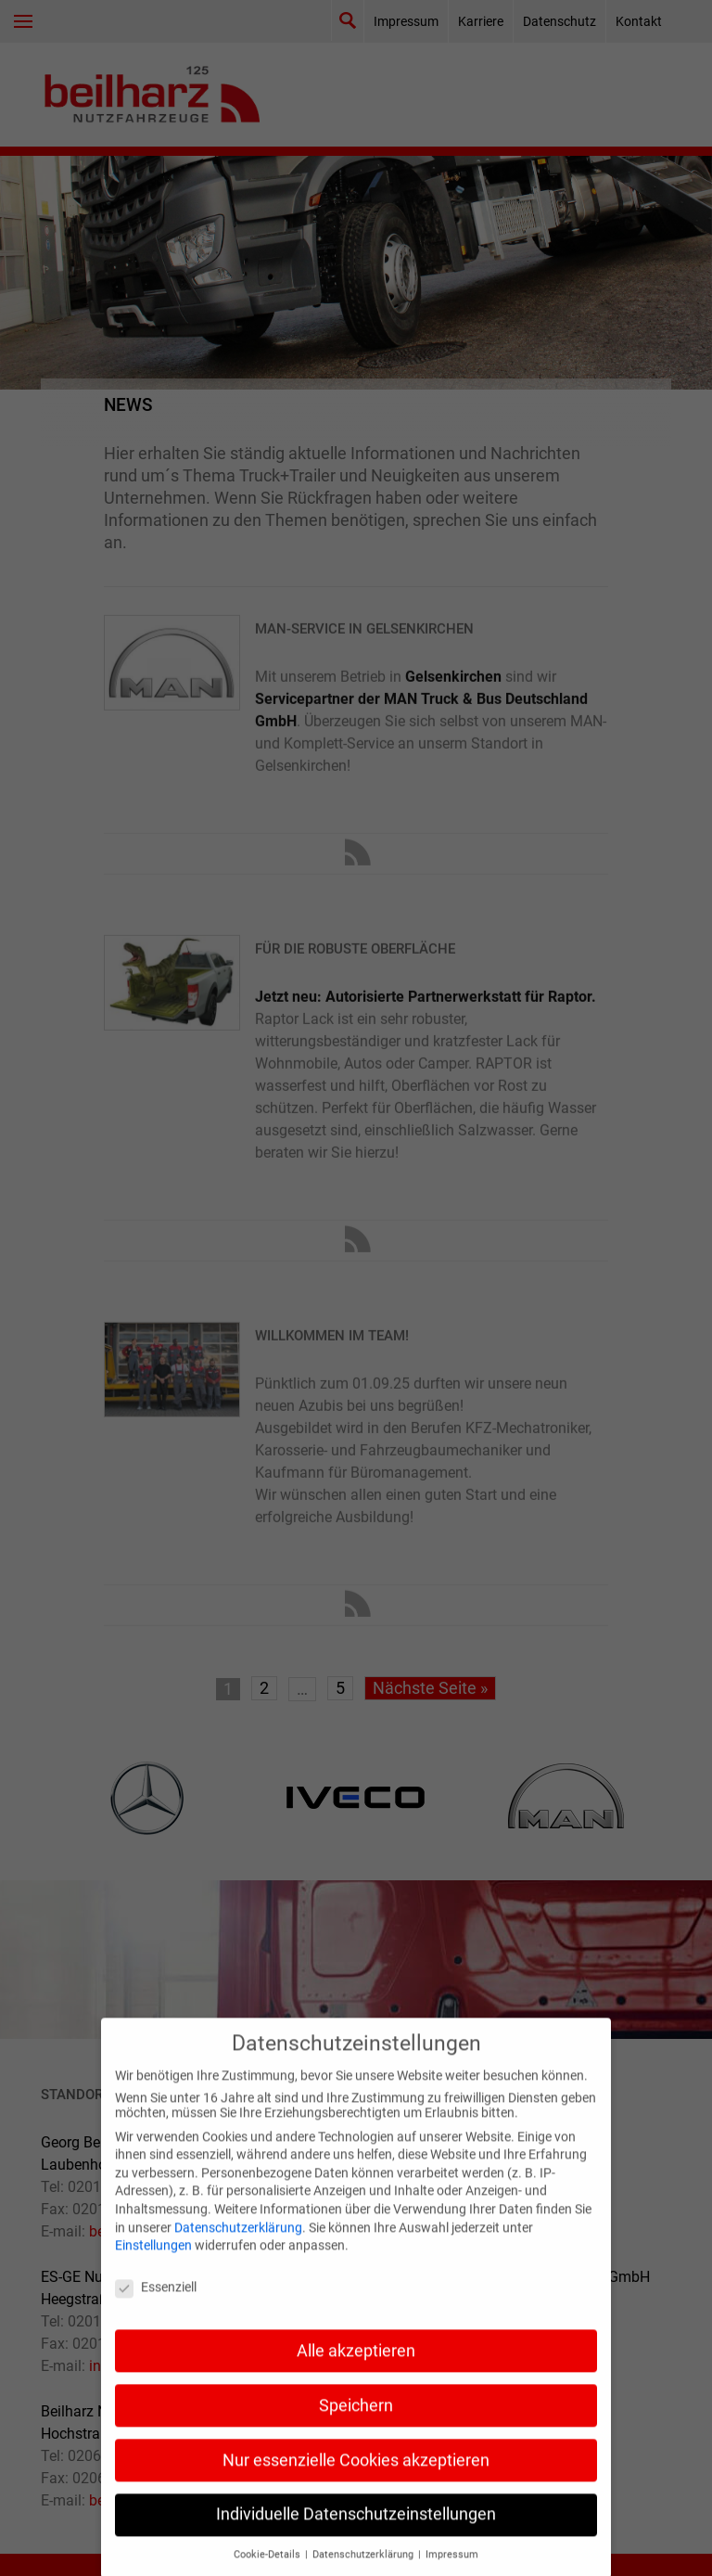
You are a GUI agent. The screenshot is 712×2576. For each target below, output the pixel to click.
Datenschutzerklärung (238, 2254)
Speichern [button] (356, 2432)
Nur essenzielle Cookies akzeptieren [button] (356, 2487)
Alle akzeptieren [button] (356, 2377)
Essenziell (156, 2313)
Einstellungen (153, 2272)
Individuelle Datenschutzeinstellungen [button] (356, 2541)
